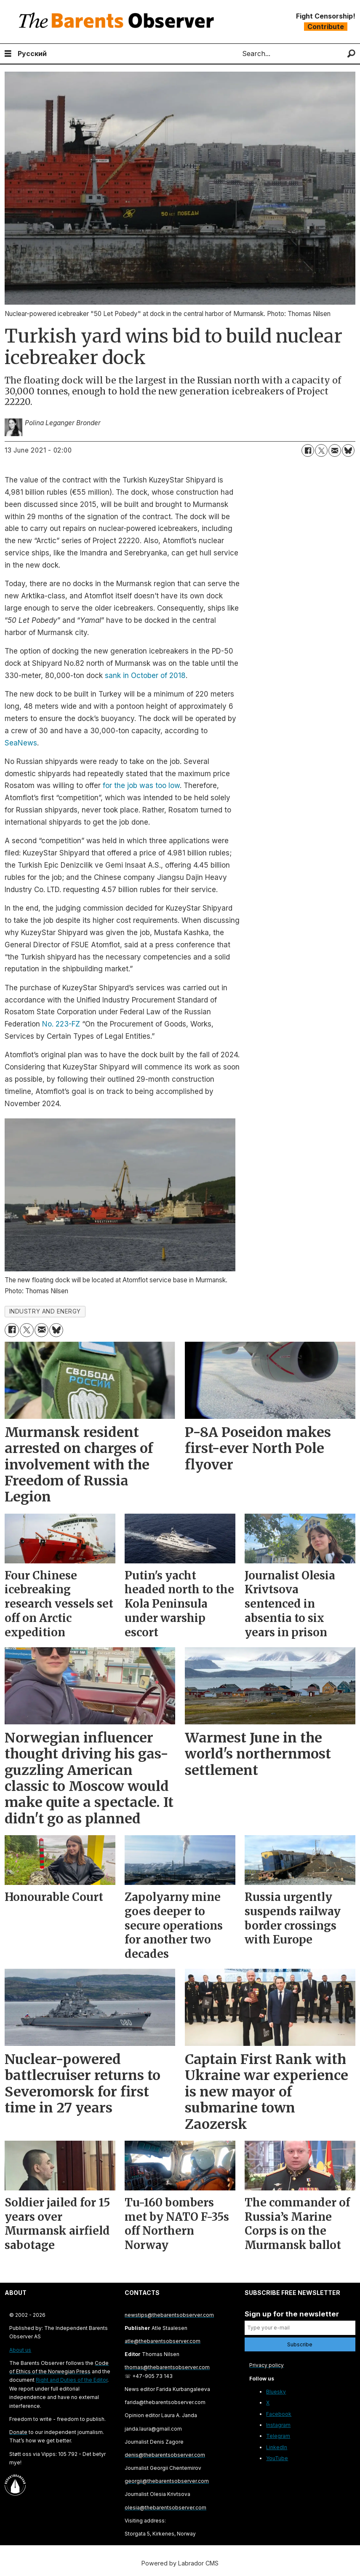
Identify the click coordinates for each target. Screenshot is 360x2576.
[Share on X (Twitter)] (321, 450)
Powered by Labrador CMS (180, 2563)
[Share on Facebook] (307, 450)
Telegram (278, 2436)
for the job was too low (141, 785)
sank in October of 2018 (145, 675)
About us (20, 2350)
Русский (32, 53)
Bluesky (276, 2391)
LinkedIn (276, 2447)
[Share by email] (334, 450)
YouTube (277, 2458)
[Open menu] (8, 54)
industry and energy (45, 1311)
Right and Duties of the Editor (71, 2380)
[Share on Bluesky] (348, 450)
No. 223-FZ (61, 1024)
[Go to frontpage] (118, 21)
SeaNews (21, 743)
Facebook (278, 2414)
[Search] (351, 54)
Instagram (278, 2425)
